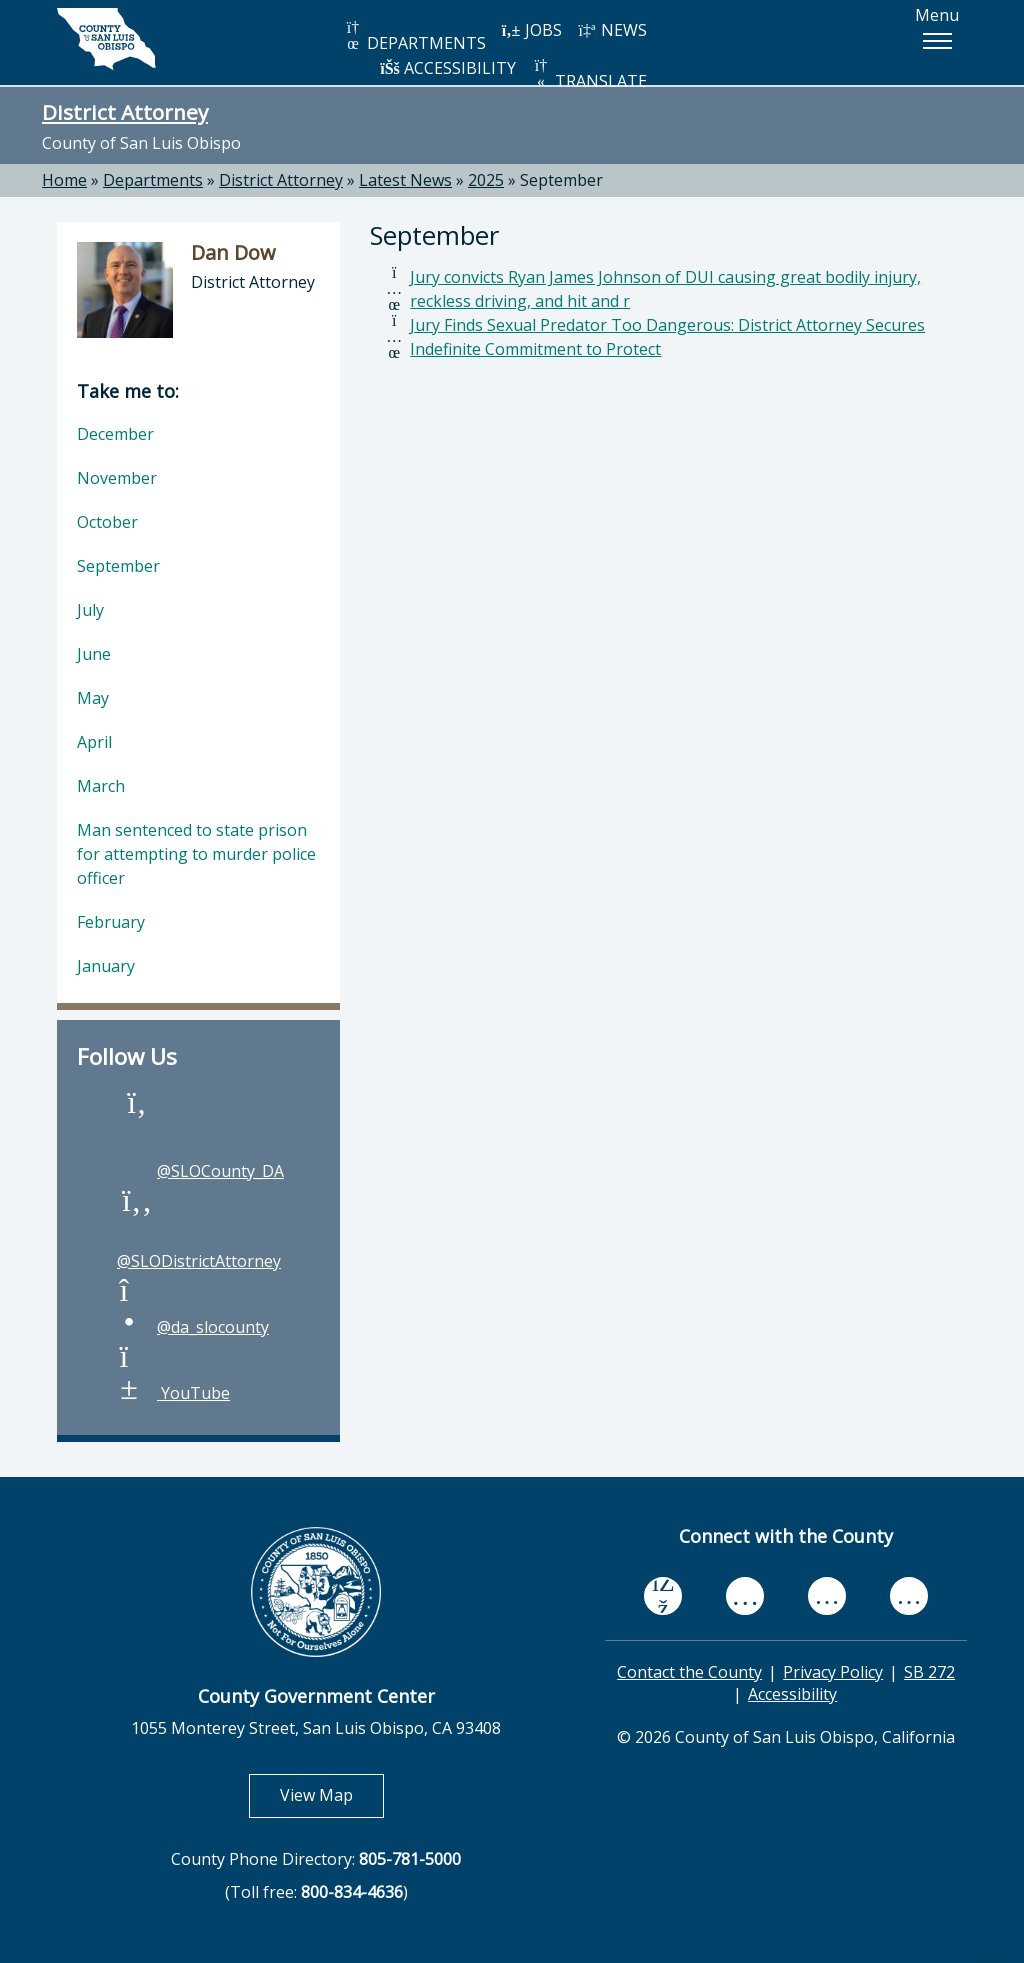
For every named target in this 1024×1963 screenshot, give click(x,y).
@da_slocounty (193, 1327)
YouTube (173, 1393)
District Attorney (125, 112)
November (117, 478)
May (93, 698)
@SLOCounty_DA (200, 1171)
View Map (332, 1794)
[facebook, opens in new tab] (663, 1595)
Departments (153, 180)
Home (64, 180)
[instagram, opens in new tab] (909, 1595)
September (561, 180)
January (106, 966)
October (107, 522)
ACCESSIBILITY (448, 68)
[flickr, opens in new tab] (827, 1595)
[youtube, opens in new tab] (745, 1595)
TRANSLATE (589, 74)
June (94, 654)
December (115, 434)
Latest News (405, 180)
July (90, 610)
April (94, 742)
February (111, 922)
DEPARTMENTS (414, 36)
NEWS (612, 30)
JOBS (531, 30)
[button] (937, 41)
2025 (486, 180)
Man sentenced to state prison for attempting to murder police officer (196, 854)
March (101, 786)
